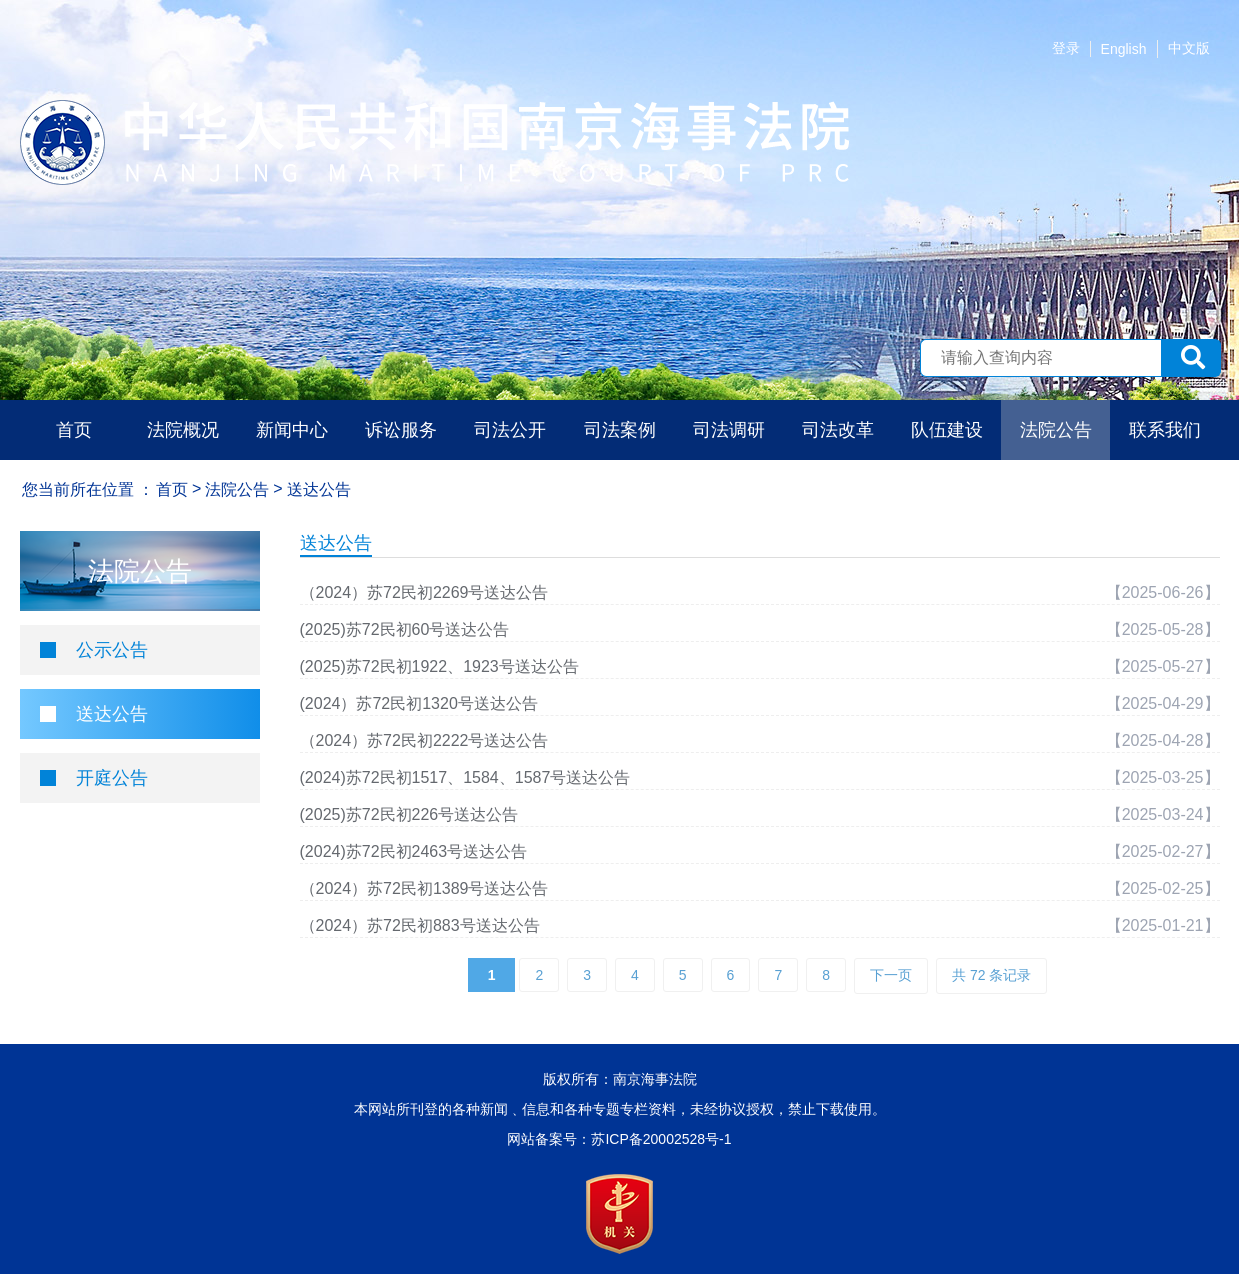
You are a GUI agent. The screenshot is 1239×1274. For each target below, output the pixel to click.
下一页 (891, 975)
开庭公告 (112, 778)
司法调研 (729, 430)
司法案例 (620, 430)
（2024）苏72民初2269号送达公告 (424, 592)
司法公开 (510, 430)
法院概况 (183, 430)
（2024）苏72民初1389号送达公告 (424, 888)
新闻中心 (292, 430)
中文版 (1189, 48)
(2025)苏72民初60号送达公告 (405, 629)
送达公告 (112, 714)
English (1124, 49)
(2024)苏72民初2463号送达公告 (414, 851)
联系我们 (1165, 430)
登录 (1066, 48)
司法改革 (838, 430)
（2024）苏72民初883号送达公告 (420, 925)
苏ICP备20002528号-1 (661, 1139)
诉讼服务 (401, 430)
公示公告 (112, 650)
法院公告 (1056, 430)
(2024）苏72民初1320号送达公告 (419, 703)
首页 (74, 430)
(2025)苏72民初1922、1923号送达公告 (439, 666)
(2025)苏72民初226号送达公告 (409, 814)
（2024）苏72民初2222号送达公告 (424, 740)
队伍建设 (947, 430)
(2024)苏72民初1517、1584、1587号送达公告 (465, 777)
